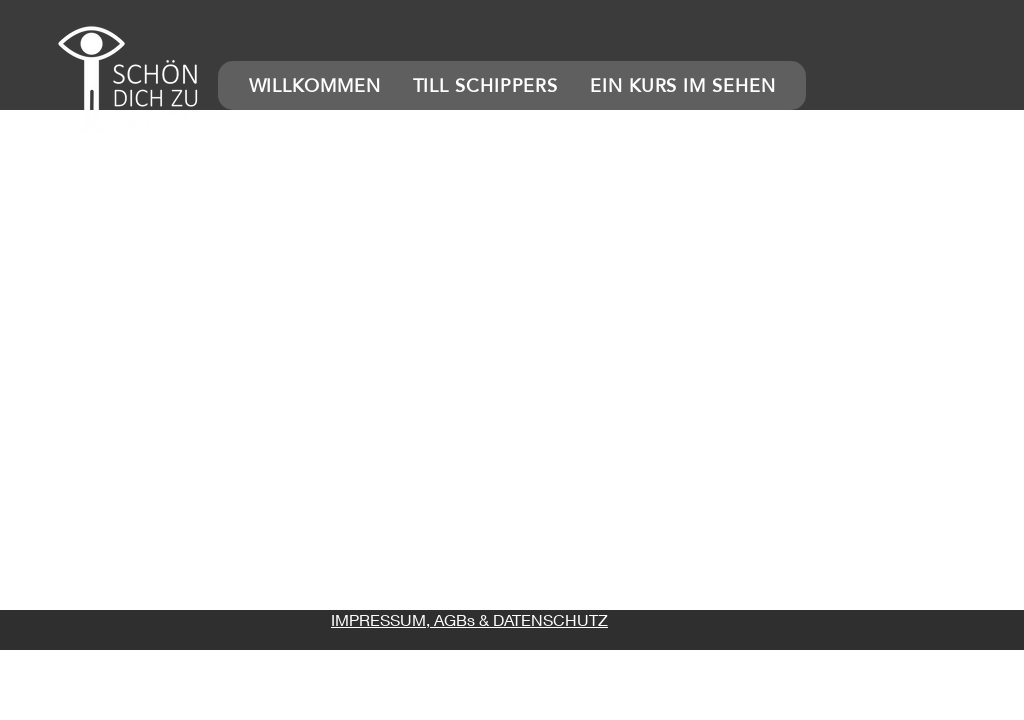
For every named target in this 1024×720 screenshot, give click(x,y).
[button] (130, 80)
